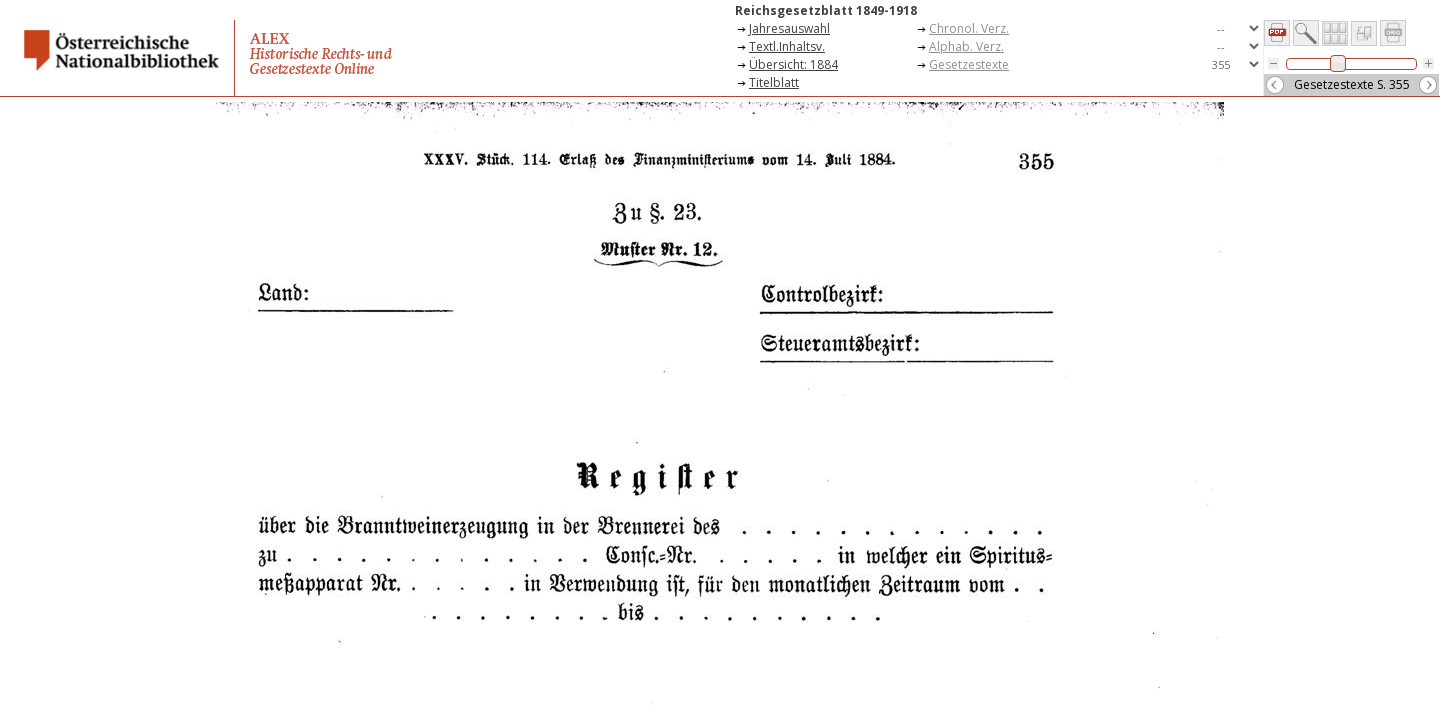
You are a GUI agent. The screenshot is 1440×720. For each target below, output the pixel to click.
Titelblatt (774, 82)
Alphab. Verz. (966, 46)
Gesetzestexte (969, 64)
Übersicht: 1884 (793, 64)
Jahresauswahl (789, 28)
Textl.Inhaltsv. (787, 46)
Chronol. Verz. (969, 28)
